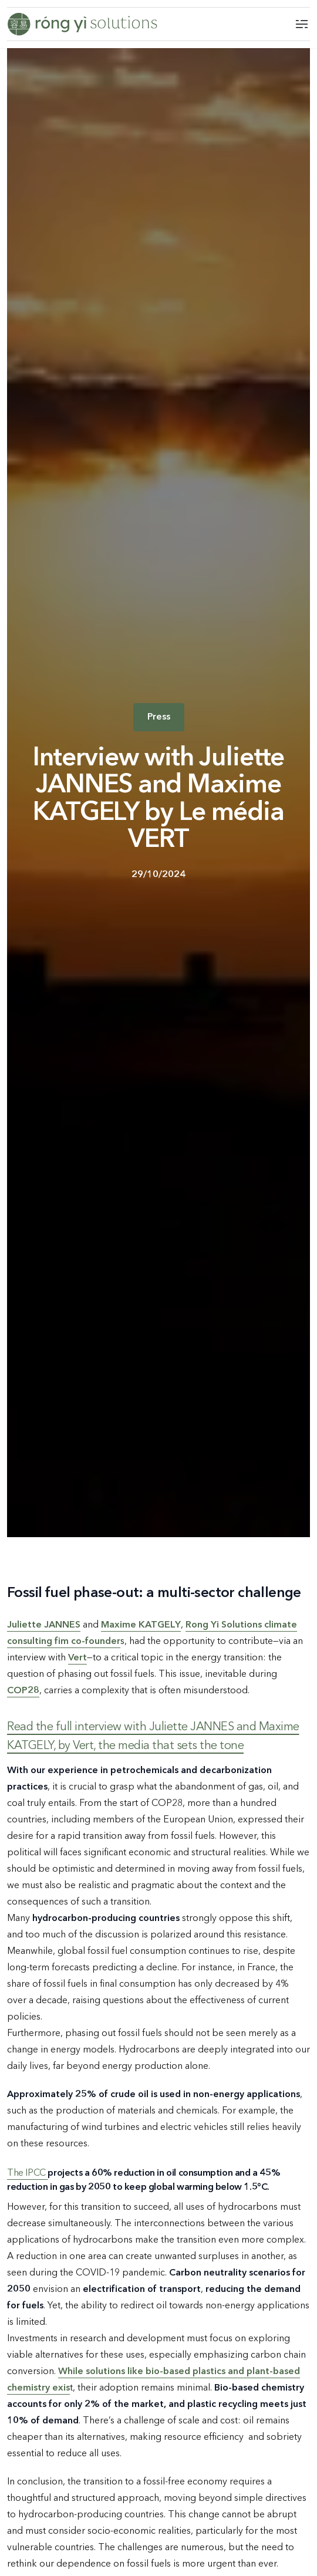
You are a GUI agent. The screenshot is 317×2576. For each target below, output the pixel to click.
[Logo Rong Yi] (82, 24)
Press (158, 717)
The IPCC (27, 2173)
